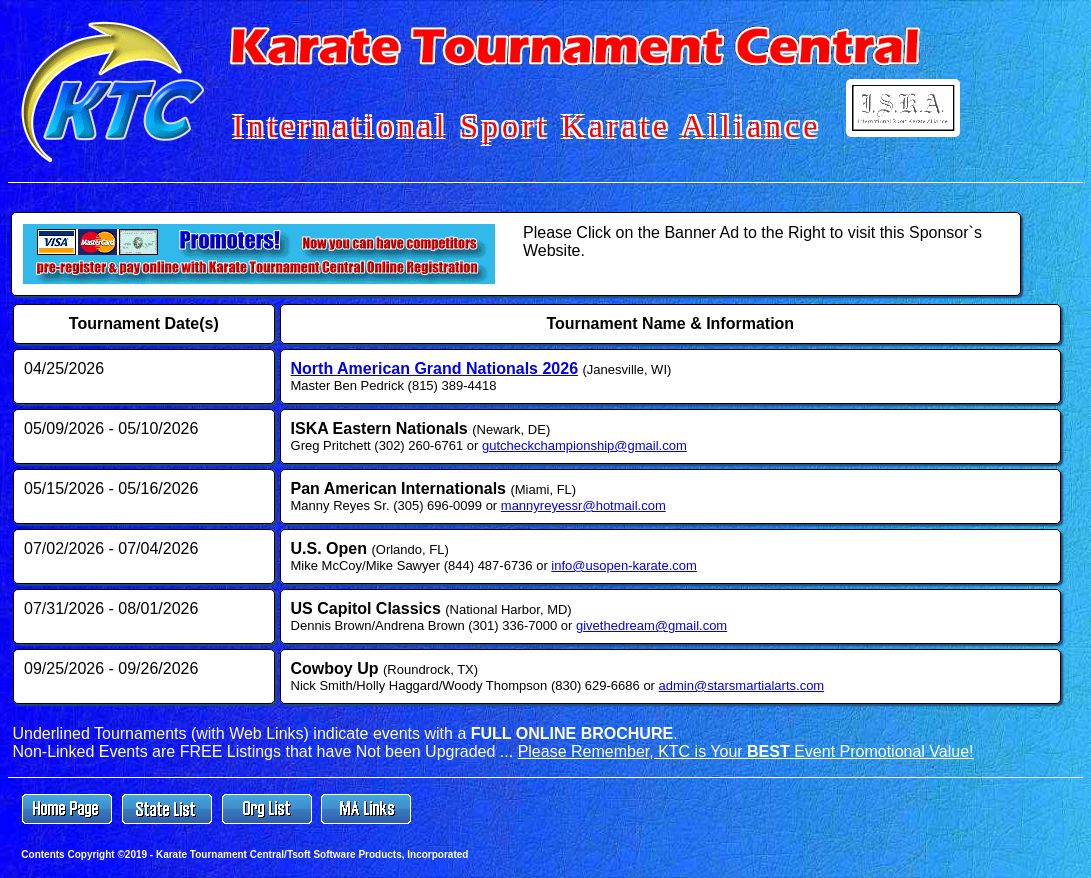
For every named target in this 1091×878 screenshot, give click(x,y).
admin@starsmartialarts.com (742, 685)
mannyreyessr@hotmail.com (583, 505)
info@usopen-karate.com (623, 565)
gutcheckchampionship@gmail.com (584, 445)
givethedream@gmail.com (651, 625)
